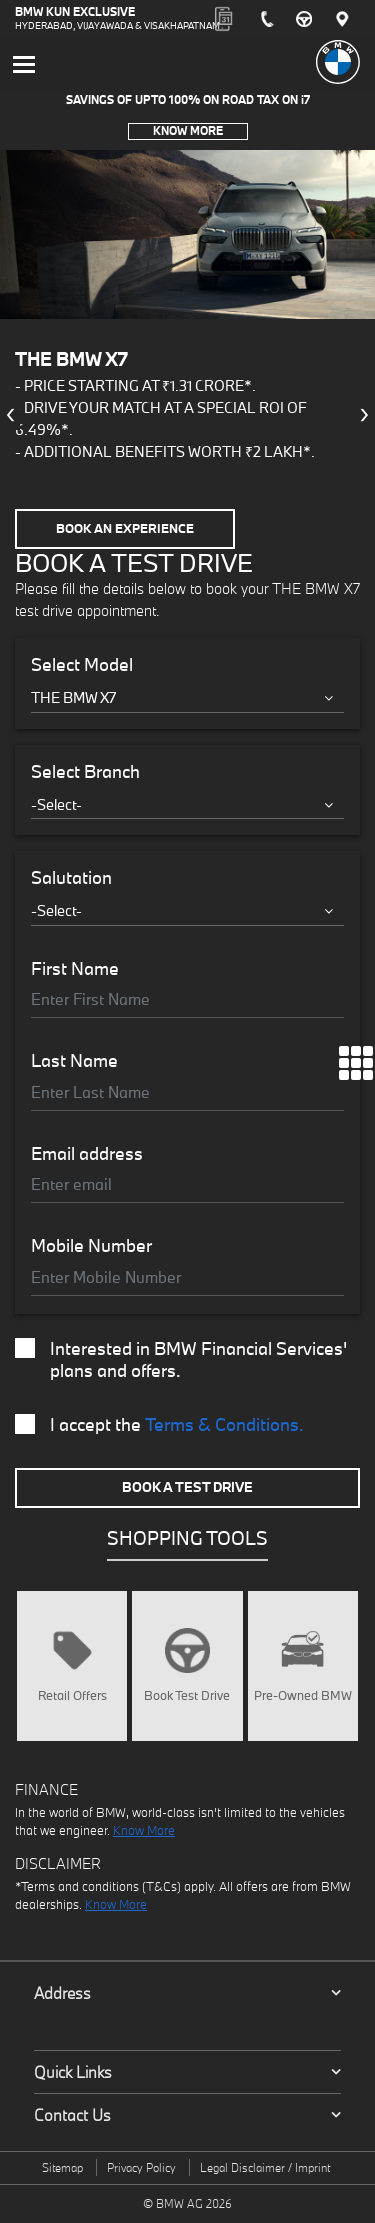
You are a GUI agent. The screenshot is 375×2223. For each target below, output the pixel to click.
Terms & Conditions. (224, 1424)
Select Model (82, 665)
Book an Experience (125, 528)
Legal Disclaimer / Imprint (265, 2167)
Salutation (71, 878)
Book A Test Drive (187, 1487)
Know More (188, 130)
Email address (87, 1154)
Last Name (74, 1061)
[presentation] (10, 415)
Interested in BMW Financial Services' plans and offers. (181, 1360)
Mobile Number (91, 1246)
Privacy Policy (141, 2167)
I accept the (159, 1425)
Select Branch (85, 772)
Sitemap (62, 2167)
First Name (75, 969)
